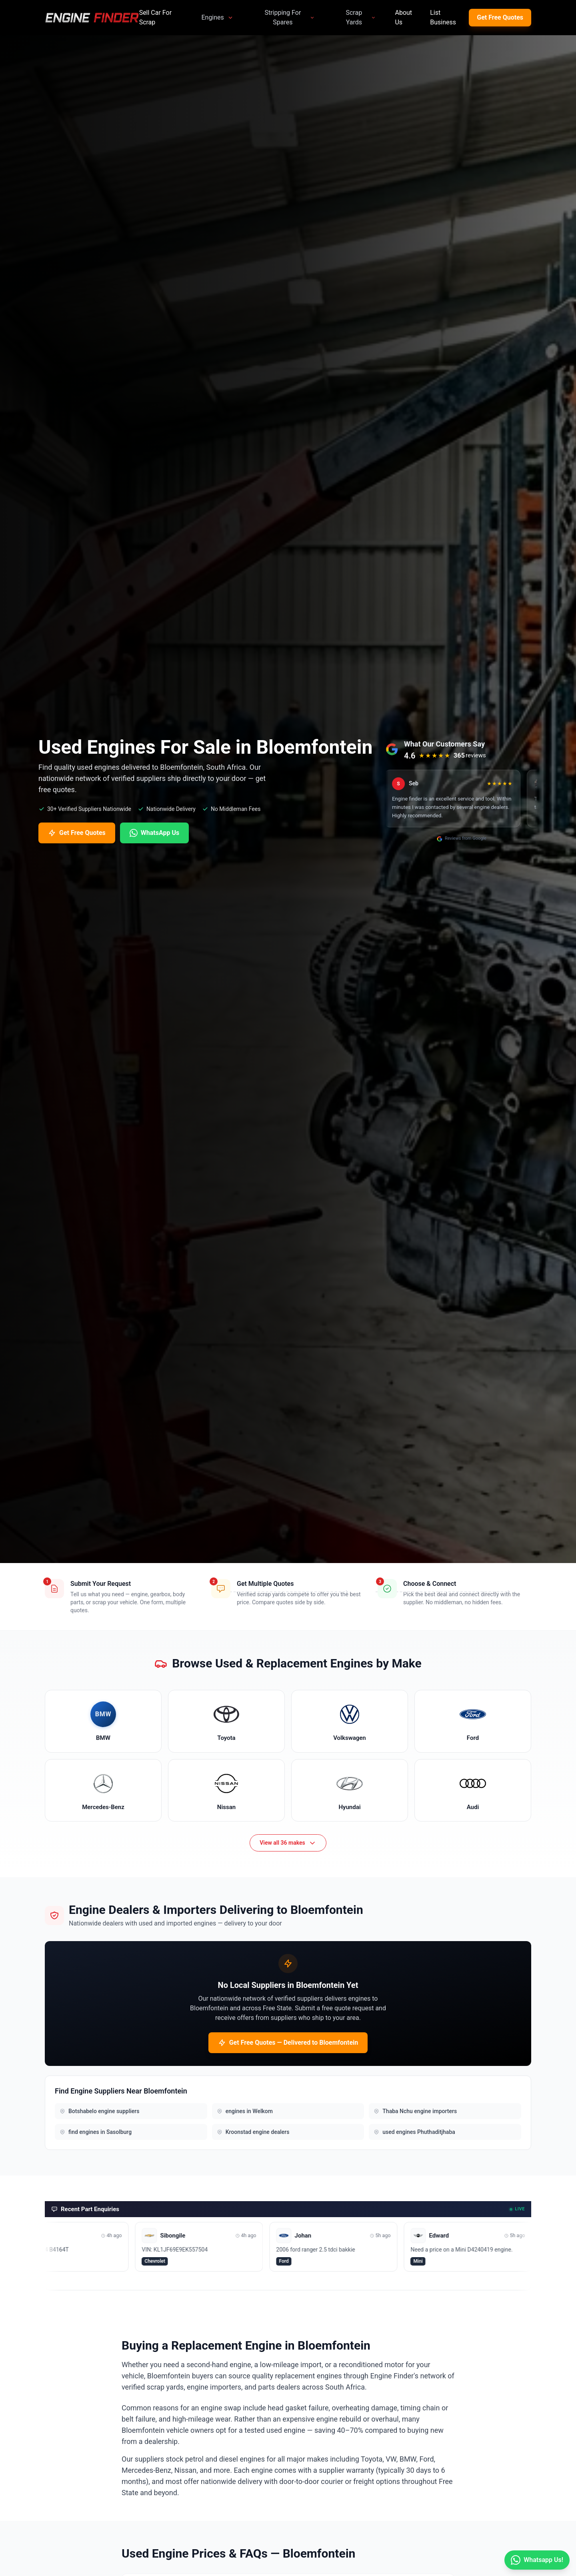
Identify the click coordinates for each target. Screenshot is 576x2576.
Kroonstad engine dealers (253, 2132)
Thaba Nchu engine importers (415, 2111)
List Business (443, 17)
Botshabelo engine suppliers (99, 2111)
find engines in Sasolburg (96, 2132)
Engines (217, 17)
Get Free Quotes (500, 17)
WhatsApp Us (154, 833)
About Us (403, 17)
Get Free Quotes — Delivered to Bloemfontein (288, 2043)
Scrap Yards (361, 17)
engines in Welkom (245, 2111)
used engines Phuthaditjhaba (414, 2132)
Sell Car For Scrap (155, 17)
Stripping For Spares (289, 17)
